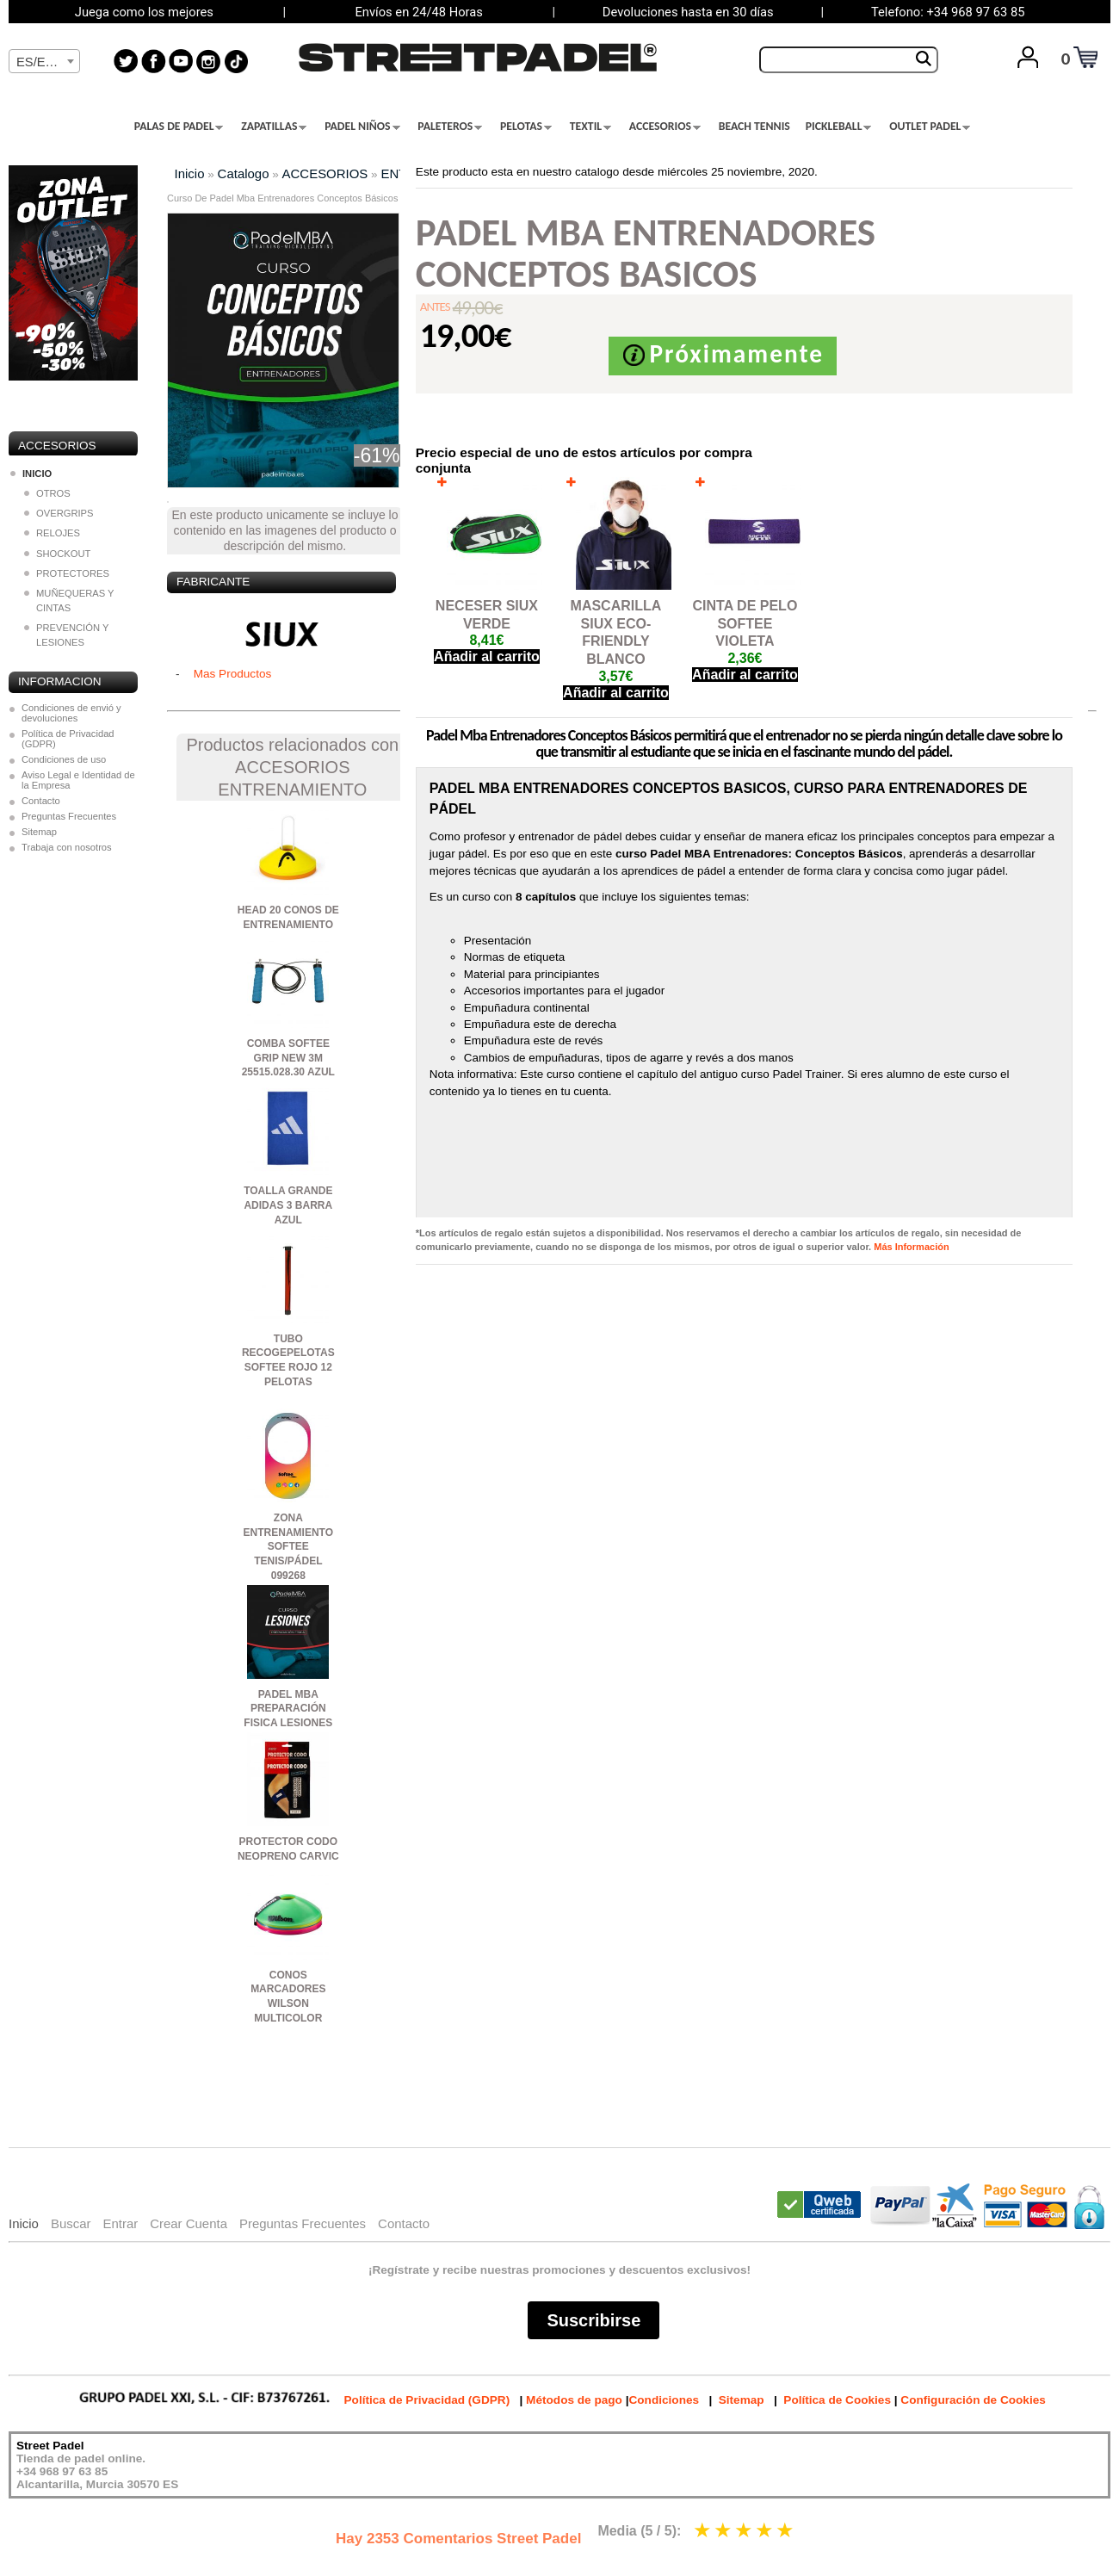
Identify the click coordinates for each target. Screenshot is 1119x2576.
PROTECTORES (66, 573)
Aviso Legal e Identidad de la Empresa (78, 780)
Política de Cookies (837, 2399)
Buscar (71, 2223)
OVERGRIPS (59, 513)
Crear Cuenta (188, 2223)
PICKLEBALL (839, 127)
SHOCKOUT (57, 553)
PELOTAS (526, 127)
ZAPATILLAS (273, 127)
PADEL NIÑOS (362, 127)
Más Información (911, 1247)
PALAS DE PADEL (179, 127)
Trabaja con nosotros (67, 847)
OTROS (47, 493)
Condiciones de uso (64, 759)
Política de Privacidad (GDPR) (68, 738)
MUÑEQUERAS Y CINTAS (69, 600)
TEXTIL (590, 127)
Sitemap (39, 832)
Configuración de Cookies (972, 2399)
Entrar (120, 2223)
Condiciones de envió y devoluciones (71, 713)
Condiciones (663, 2399)
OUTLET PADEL (929, 127)
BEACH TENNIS (754, 127)
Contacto (41, 801)
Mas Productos (233, 673)
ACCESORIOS (665, 127)
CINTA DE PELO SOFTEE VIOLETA (745, 623)
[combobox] (44, 61)
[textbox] (44, 62)
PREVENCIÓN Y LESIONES (66, 634)
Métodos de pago (574, 2399)
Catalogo (243, 173)
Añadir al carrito (487, 656)
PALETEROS (449, 127)
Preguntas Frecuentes (69, 816)
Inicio (190, 173)
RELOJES (52, 533)
